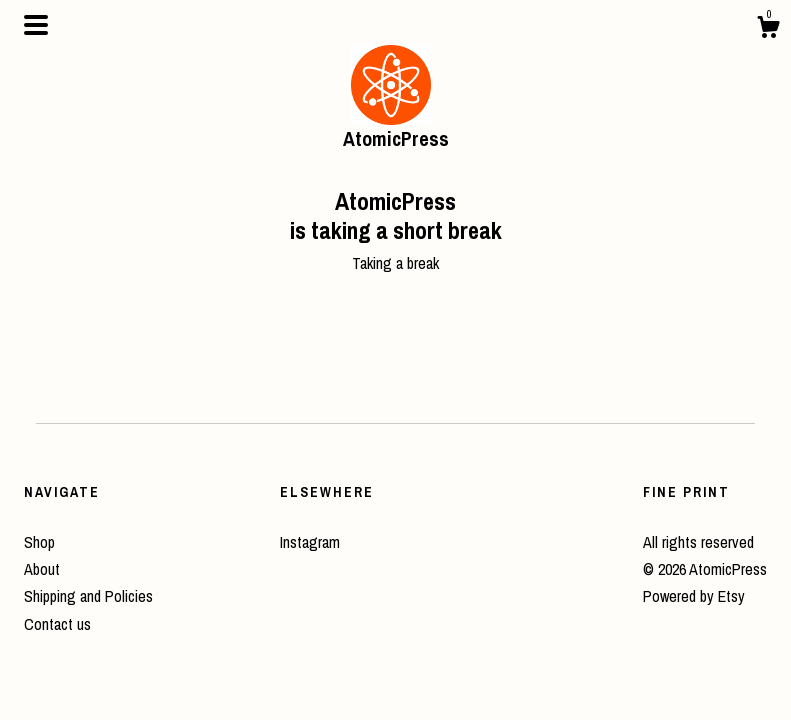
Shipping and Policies (88, 596)
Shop (39, 542)
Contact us (57, 624)
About (42, 569)
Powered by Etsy (694, 596)
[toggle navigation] (36, 25)
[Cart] (768, 30)
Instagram (310, 542)
